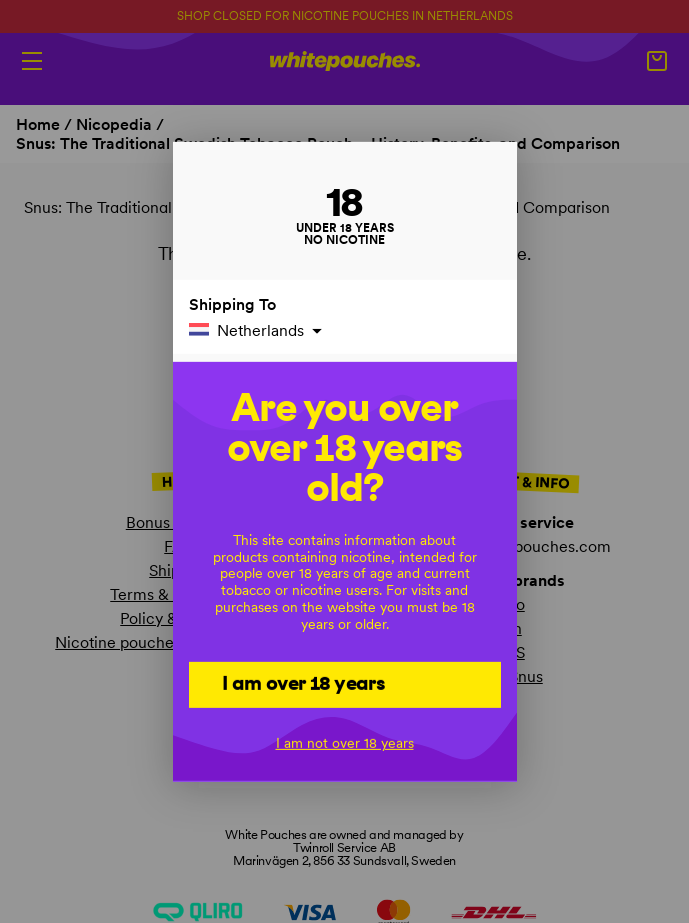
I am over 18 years (303, 683)
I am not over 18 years (345, 743)
